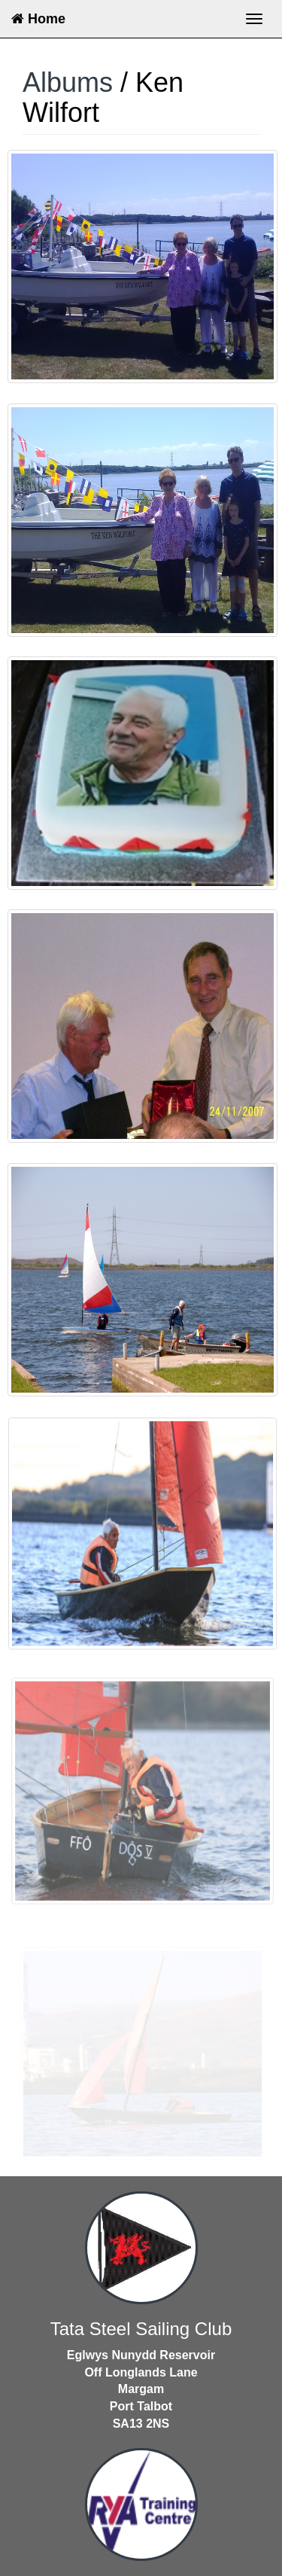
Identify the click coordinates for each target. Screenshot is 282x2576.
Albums (68, 82)
